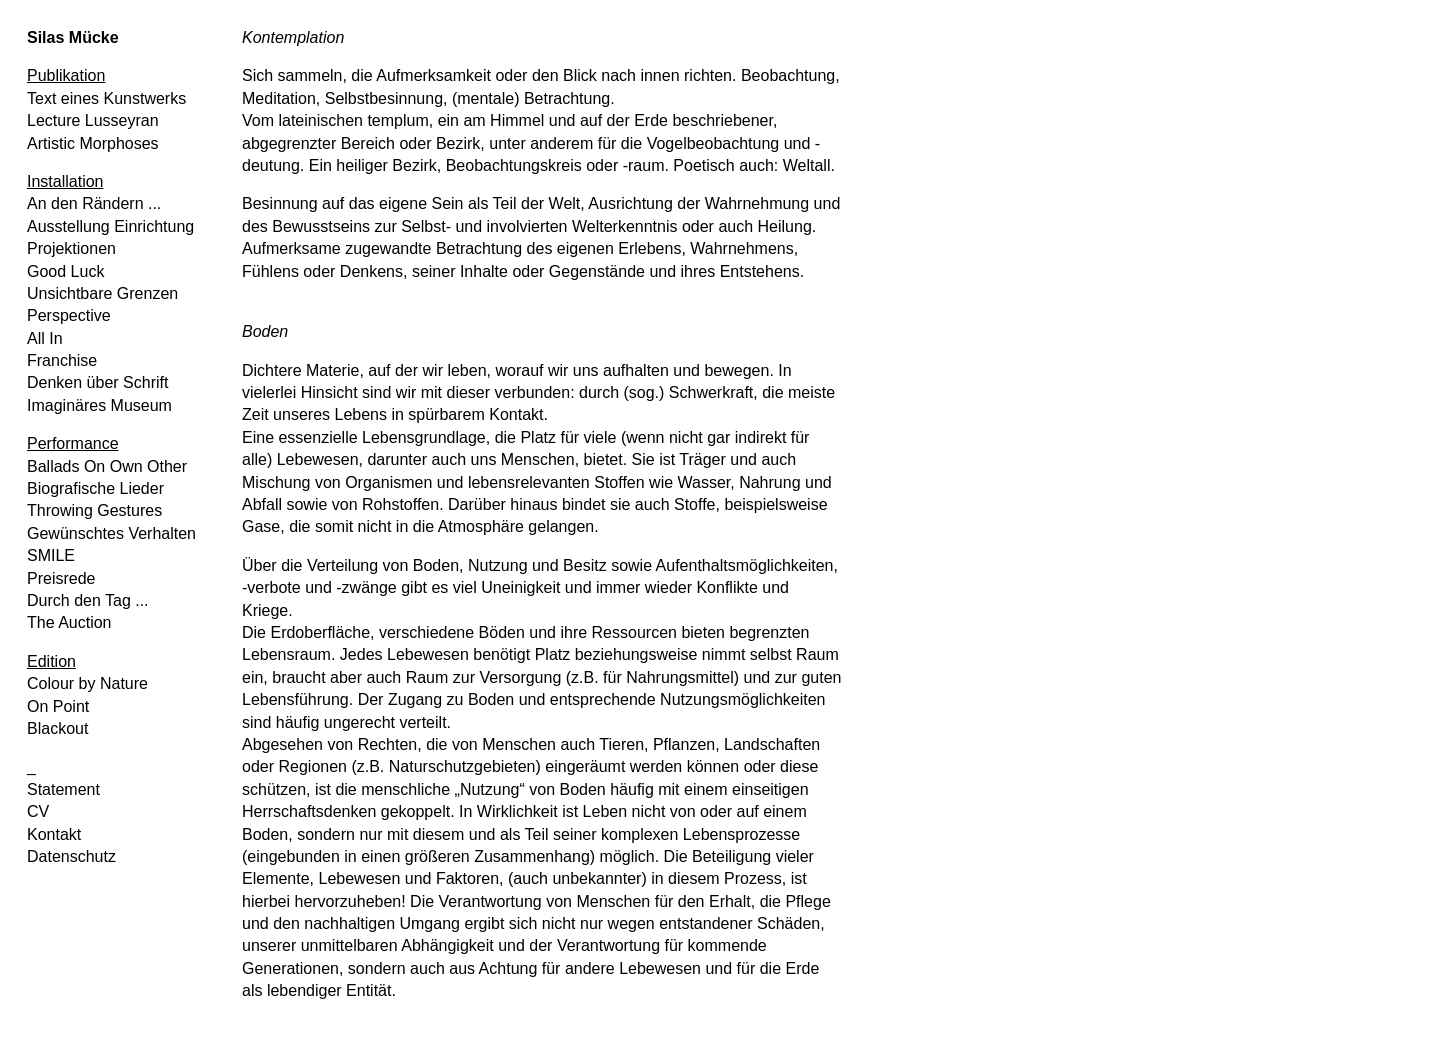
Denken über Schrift (97, 382)
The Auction (69, 622)
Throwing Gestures (94, 510)
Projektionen (71, 248)
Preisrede (61, 578)
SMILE (51, 555)
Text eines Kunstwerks (106, 98)
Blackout (57, 728)
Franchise (62, 360)
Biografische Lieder (95, 488)
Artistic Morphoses (93, 143)
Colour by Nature (87, 683)
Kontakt (54, 834)
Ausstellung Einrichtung (110, 226)
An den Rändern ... (94, 203)
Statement (63, 789)
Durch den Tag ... (88, 600)
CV (38, 811)
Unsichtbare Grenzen (102, 293)
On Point (58, 706)
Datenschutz (71, 856)
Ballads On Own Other (107, 466)
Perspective (69, 315)
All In (45, 338)
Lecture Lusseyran (93, 120)
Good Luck (65, 271)
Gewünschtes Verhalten (111, 533)
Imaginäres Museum (99, 405)
